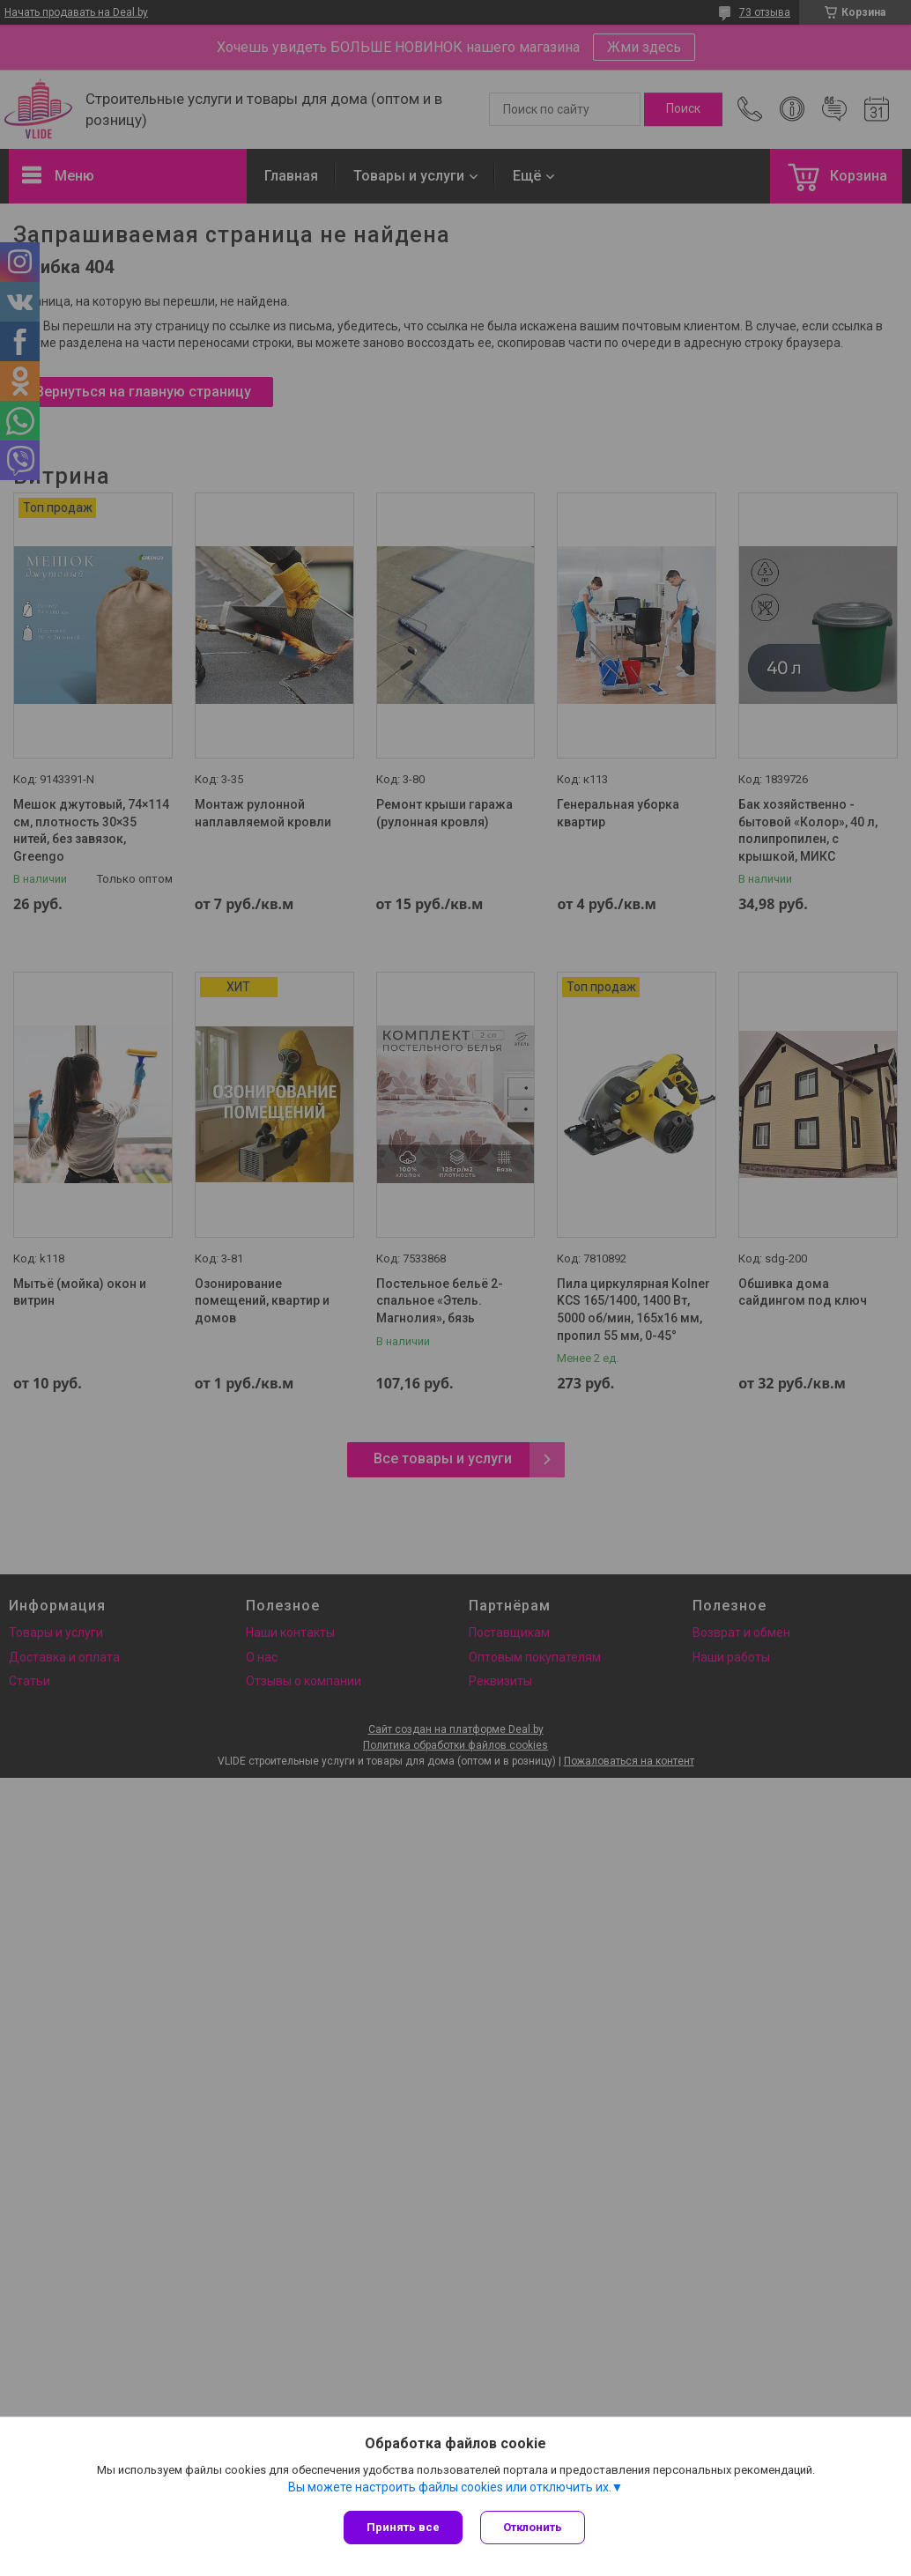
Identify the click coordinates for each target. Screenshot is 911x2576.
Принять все (403, 2527)
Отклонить (532, 2527)
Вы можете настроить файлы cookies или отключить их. (449, 2487)
